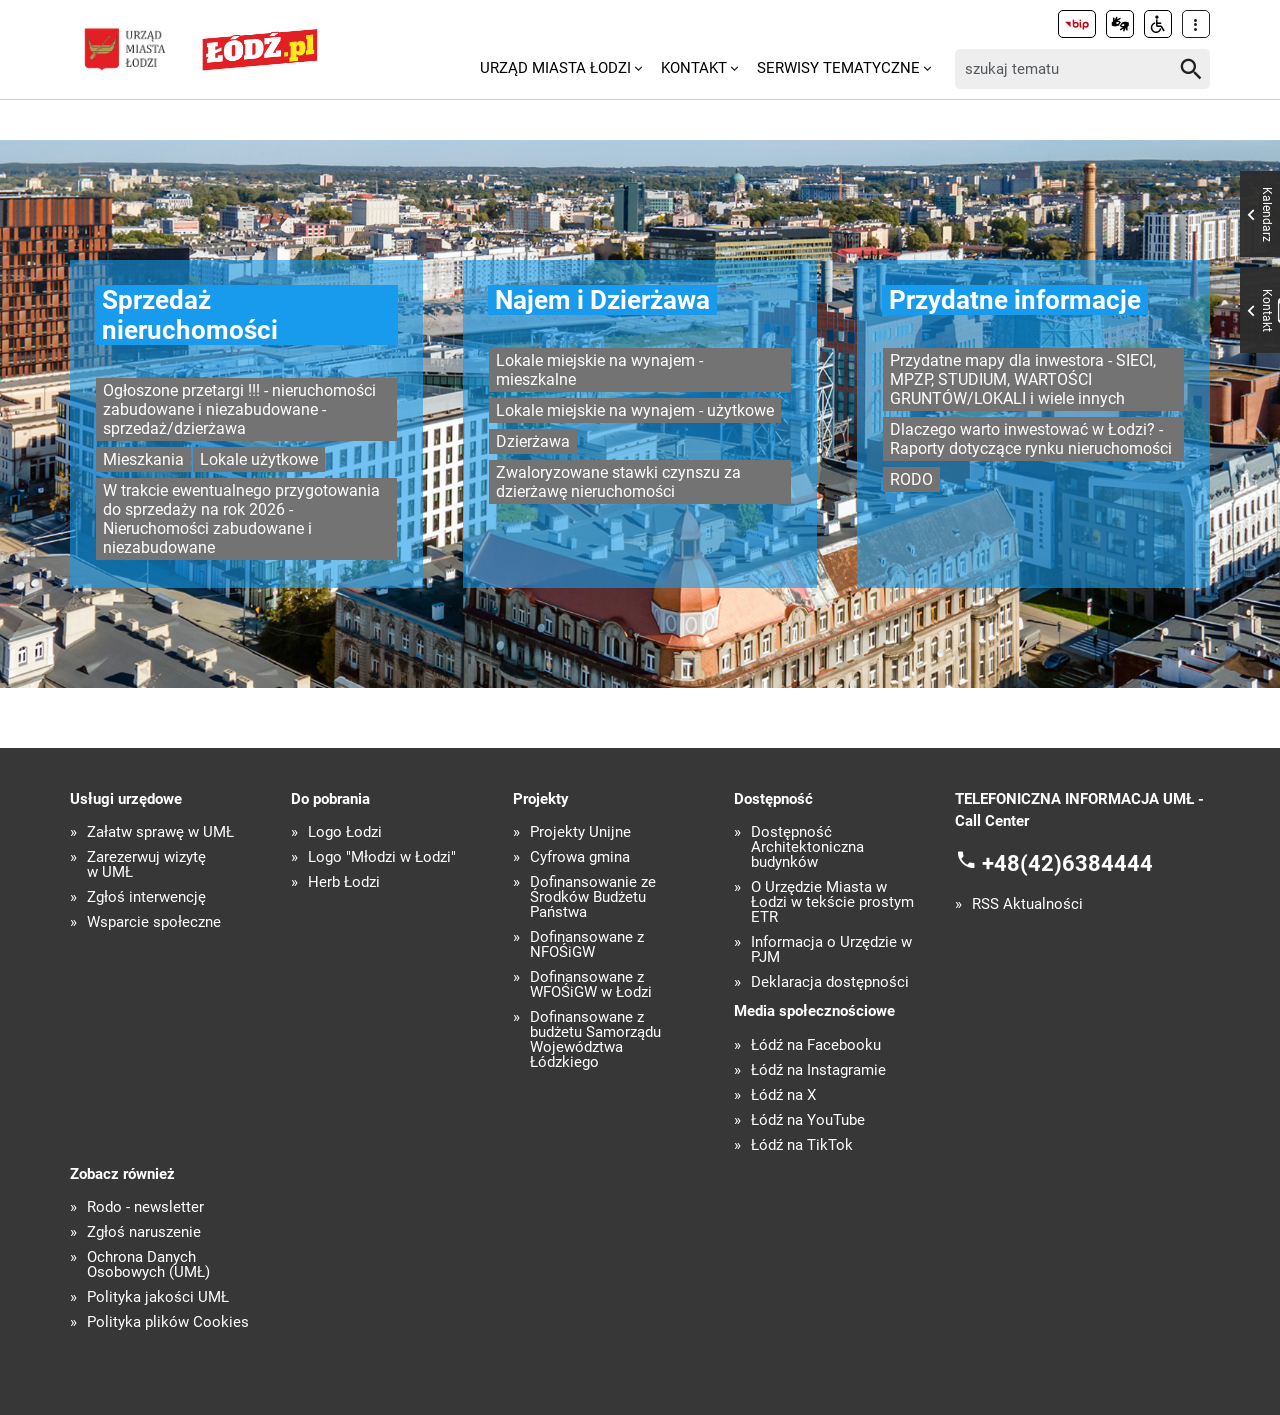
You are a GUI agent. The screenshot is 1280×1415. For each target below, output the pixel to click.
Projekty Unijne (580, 832)
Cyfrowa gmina (580, 857)
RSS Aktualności (1027, 904)
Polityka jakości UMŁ (158, 1297)
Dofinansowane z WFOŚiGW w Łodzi (591, 985)
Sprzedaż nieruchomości (190, 315)
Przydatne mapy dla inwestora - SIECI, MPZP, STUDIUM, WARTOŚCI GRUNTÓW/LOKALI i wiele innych (1023, 379)
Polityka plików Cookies (168, 1322)
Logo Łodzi (345, 832)
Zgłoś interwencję (146, 897)
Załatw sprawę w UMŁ (160, 832)
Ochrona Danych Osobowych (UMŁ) (148, 1265)
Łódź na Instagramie (818, 1070)
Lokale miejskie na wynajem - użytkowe (635, 410)
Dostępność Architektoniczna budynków (807, 847)
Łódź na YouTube (808, 1120)
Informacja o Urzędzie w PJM (831, 950)
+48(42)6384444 (1067, 862)
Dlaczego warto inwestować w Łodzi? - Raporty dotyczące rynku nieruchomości (1031, 439)
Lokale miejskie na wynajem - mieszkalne (599, 370)
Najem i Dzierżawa (602, 300)
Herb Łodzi (344, 882)
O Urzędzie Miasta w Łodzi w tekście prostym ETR (832, 902)
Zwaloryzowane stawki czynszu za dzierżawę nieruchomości (618, 482)
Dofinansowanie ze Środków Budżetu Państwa (593, 897)
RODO (911, 479)
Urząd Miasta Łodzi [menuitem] (555, 68)
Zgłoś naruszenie (144, 1232)
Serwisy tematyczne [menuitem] (838, 68)
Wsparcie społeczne (154, 922)
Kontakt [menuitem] (694, 68)
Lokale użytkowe (259, 459)
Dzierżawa (533, 441)
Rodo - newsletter (145, 1207)
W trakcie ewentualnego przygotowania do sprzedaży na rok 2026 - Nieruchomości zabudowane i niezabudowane (241, 519)
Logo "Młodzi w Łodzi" (382, 857)
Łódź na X (783, 1095)
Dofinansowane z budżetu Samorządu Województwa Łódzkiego (595, 1040)
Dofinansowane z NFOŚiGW (587, 945)
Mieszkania (143, 459)
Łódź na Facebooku (816, 1045)
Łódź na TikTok (802, 1145)
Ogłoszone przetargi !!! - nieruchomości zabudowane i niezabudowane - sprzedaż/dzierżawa (239, 409)
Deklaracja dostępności (830, 982)
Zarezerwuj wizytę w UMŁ (146, 865)
